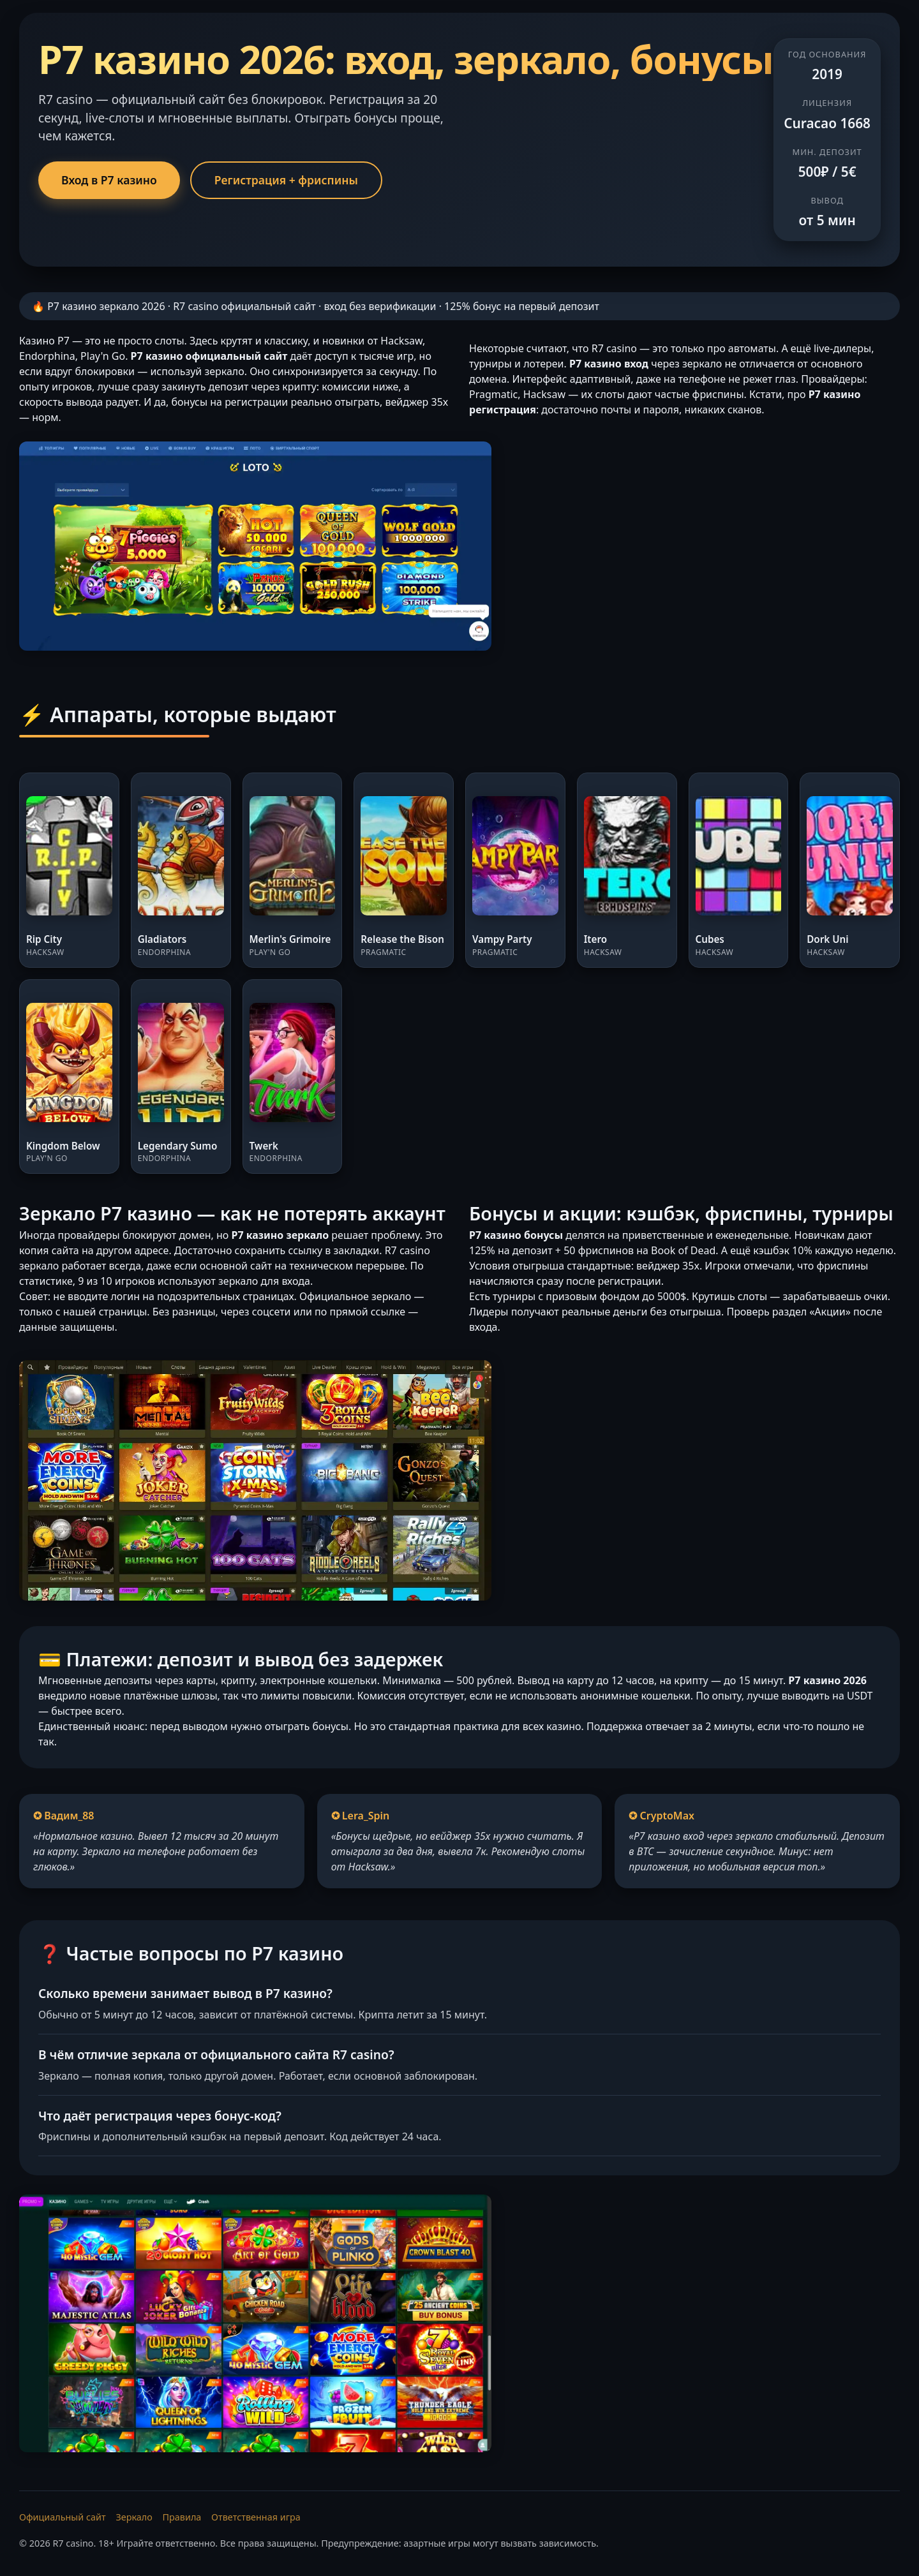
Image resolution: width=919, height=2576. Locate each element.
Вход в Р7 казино (109, 180)
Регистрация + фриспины (286, 180)
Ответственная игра (256, 2517)
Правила (182, 2517)
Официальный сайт (62, 2517)
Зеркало (134, 2517)
